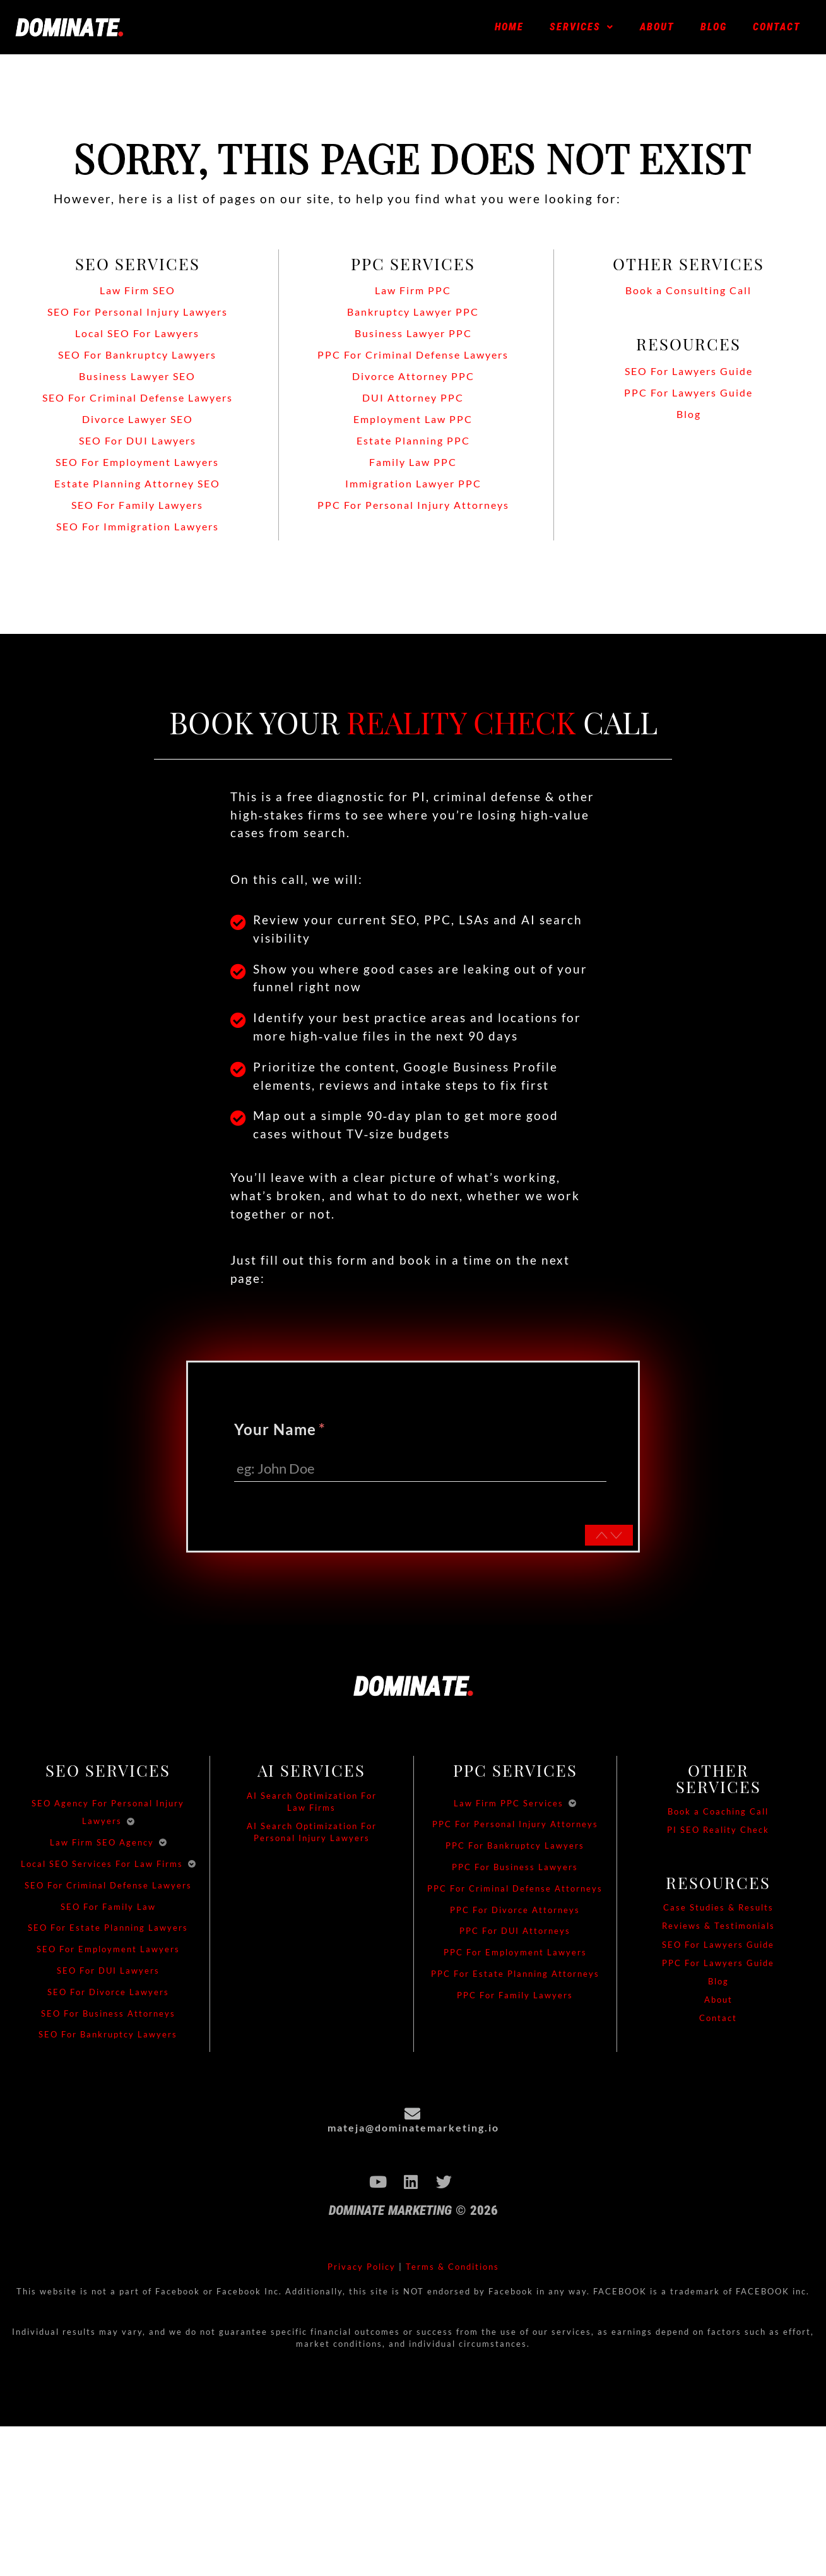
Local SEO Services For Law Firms (102, 1866)
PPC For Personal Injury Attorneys (515, 1827)
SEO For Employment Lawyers (108, 1952)
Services (582, 27)
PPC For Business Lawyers (515, 1869)
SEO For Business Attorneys (108, 2015)
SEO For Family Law (108, 1909)
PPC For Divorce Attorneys (515, 1912)
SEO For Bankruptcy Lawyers (107, 2037)
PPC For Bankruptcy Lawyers (514, 1848)
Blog (713, 27)
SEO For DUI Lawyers (108, 1973)
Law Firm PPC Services (508, 1805)
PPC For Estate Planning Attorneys (515, 1976)
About (657, 27)
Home (509, 27)
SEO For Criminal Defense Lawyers (108, 1888)
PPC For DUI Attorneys (514, 1933)
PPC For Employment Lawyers (515, 1955)
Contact (777, 27)
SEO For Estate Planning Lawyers (108, 1930)
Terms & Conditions (452, 2268)
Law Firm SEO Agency (102, 1845)
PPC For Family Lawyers (515, 1998)
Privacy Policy (361, 2268)
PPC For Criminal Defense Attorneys (515, 1891)
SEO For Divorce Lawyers (108, 1994)
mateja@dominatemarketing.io (413, 2130)
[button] (582, 27)
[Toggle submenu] (130, 1823)
